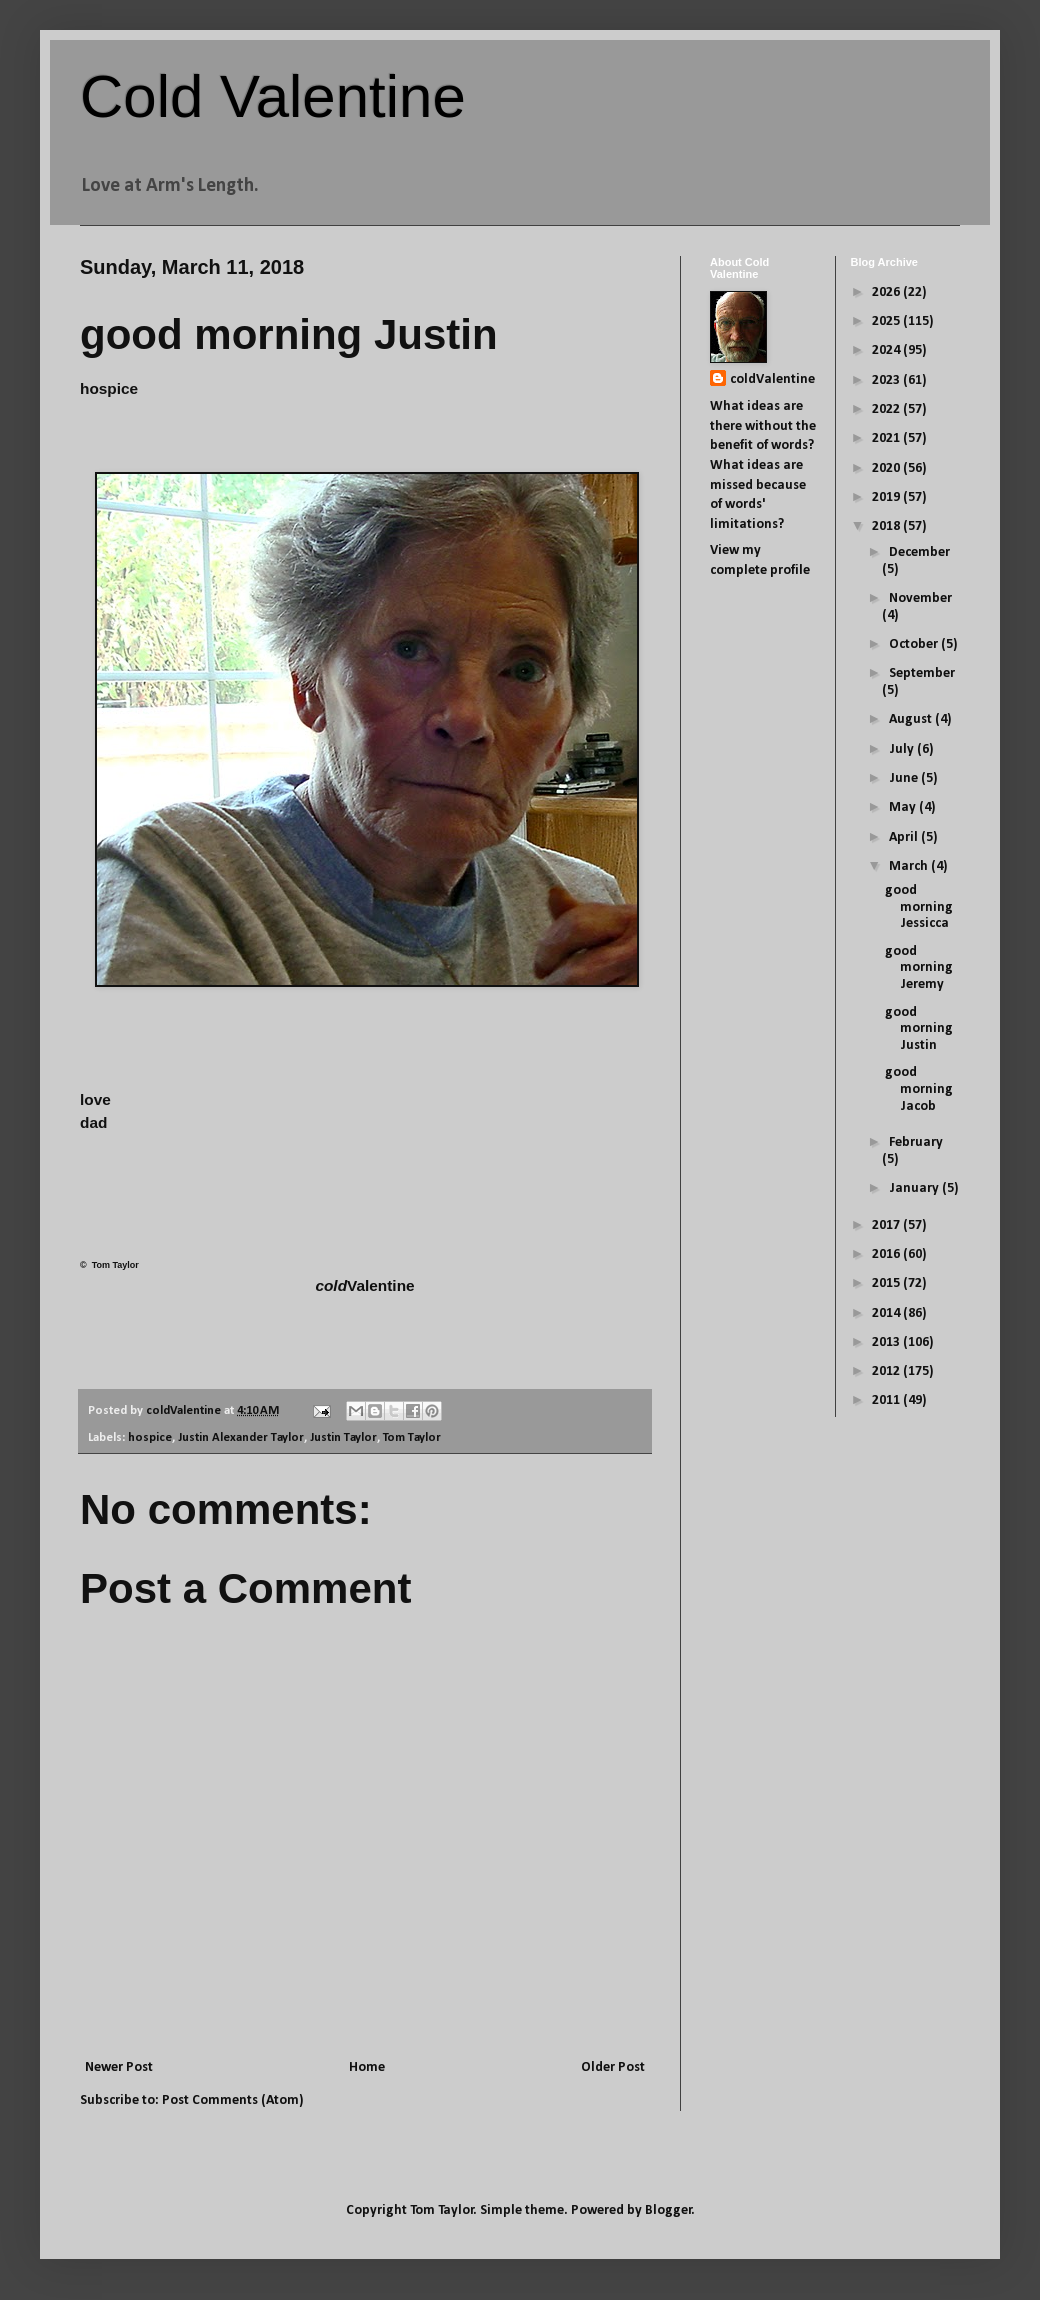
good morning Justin (919, 1029)
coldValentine (772, 379)
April (905, 837)
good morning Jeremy (919, 968)
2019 (887, 497)
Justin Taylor (343, 1438)
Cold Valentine (273, 96)
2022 (887, 409)
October (915, 644)
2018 (887, 526)
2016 (887, 1254)
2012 (887, 1371)
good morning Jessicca (919, 907)
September (922, 673)
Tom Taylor (412, 1438)
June (905, 778)
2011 (887, 1400)
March (910, 866)
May (904, 807)
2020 (887, 468)
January (915, 1188)
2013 (887, 1342)
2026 (887, 292)
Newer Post (119, 2067)
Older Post (613, 2067)
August (912, 719)
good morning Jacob (919, 1089)
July (903, 749)
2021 (887, 438)
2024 (887, 350)
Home (367, 2067)
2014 (887, 1313)
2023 (887, 380)
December (919, 552)
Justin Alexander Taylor (241, 1438)
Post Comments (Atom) (233, 2100)
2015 (887, 1283)
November (920, 598)
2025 (887, 321)
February (916, 1142)
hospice (150, 1438)
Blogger (668, 2210)
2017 (887, 1225)
